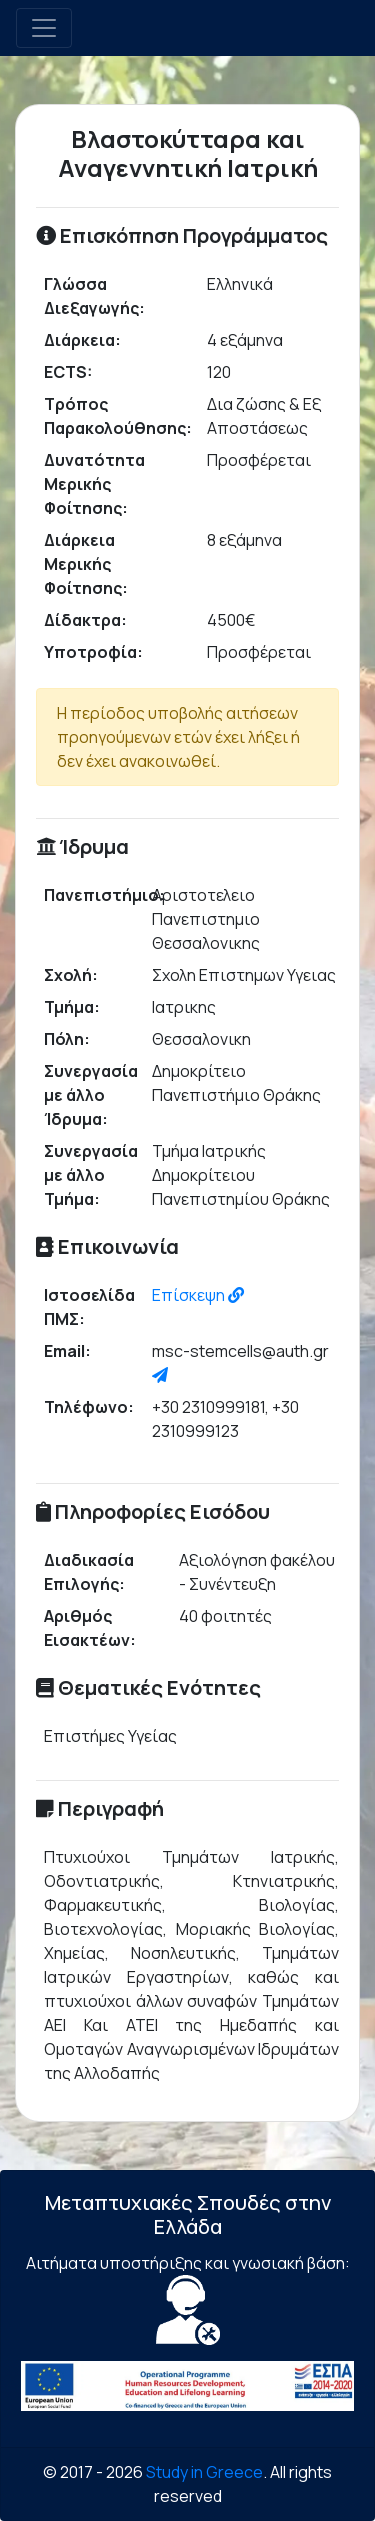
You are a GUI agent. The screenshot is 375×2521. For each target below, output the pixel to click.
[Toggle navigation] (44, 28)
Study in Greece (204, 2472)
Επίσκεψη (198, 1295)
